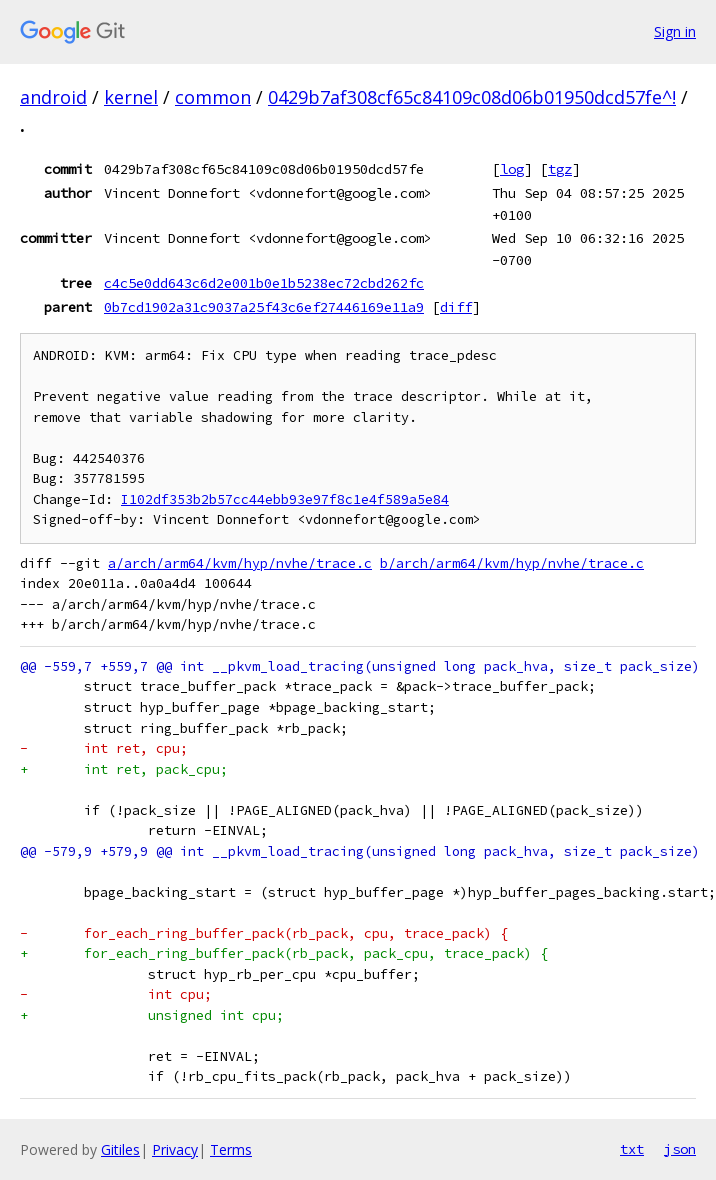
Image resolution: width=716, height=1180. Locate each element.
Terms (231, 1149)
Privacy (175, 1149)
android (53, 97)
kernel (131, 97)
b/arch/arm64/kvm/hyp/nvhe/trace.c (512, 563)
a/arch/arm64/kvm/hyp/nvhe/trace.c (240, 563)
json (680, 1149)
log (512, 169)
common (213, 97)
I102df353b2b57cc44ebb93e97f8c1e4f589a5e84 (285, 499)
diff (456, 307)
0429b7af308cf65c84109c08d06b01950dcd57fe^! (472, 97)
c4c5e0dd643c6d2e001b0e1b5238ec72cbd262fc (264, 283)
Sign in (675, 31)
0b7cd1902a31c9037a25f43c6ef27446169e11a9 (264, 307)
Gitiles (120, 1149)
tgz (560, 169)
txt (632, 1149)
